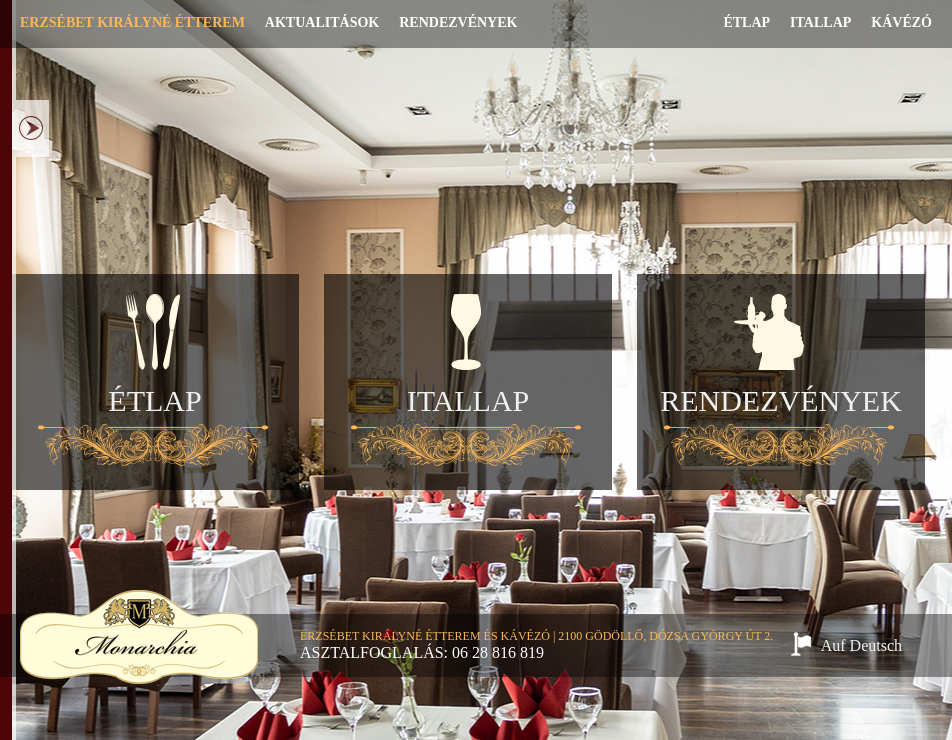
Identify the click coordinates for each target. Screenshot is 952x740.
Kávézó (901, 22)
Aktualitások (322, 22)
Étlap (746, 22)
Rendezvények (458, 22)
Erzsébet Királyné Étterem (132, 22)
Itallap (820, 22)
